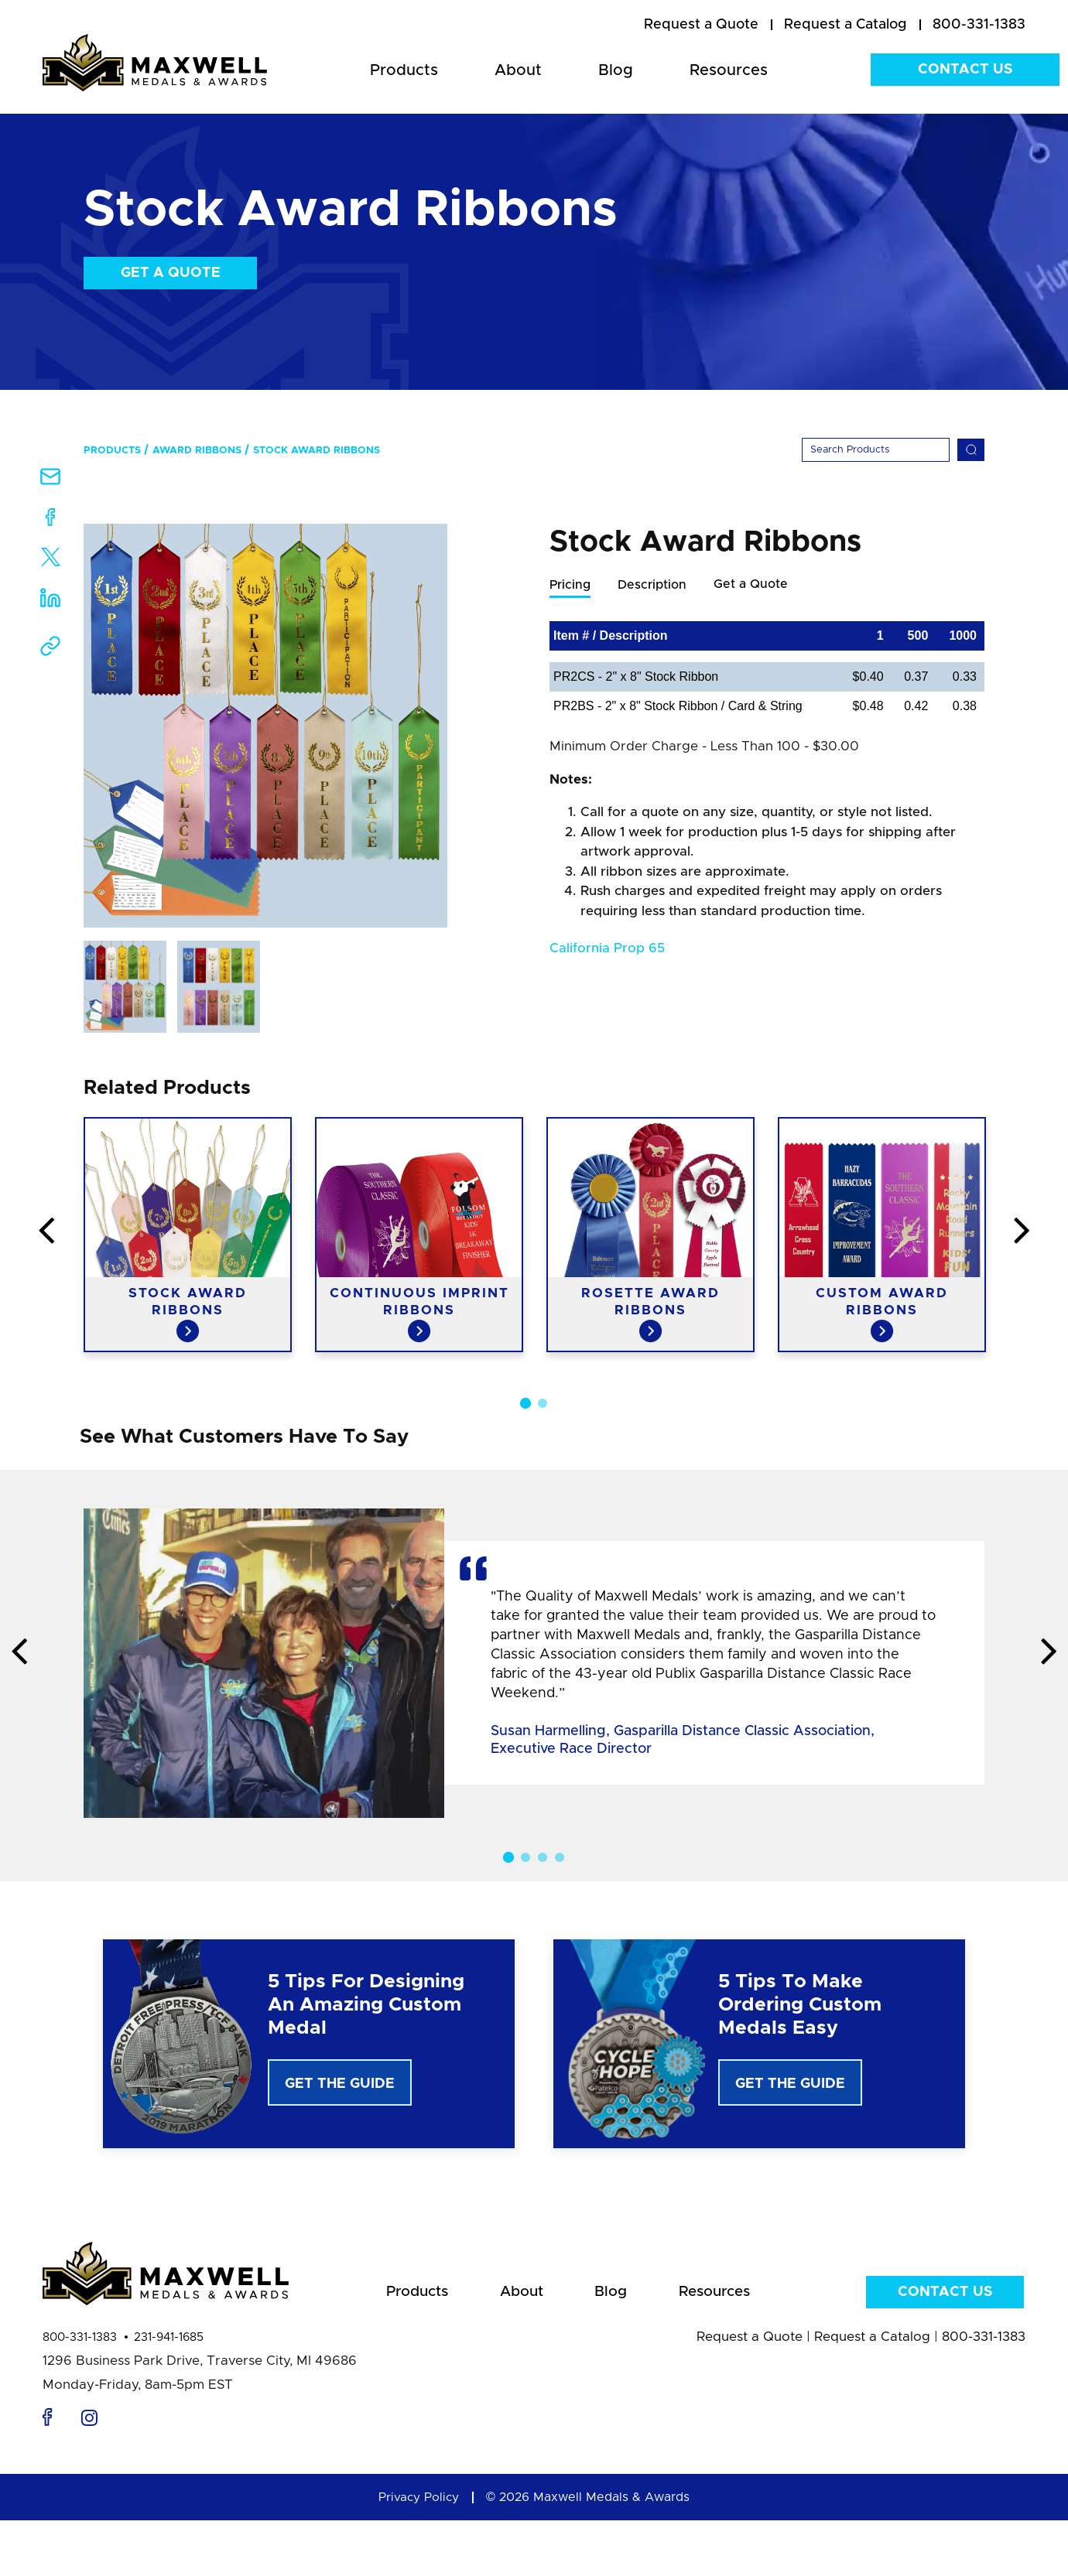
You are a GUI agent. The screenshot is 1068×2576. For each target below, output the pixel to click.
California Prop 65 (607, 948)
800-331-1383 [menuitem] (979, 25)
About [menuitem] (518, 70)
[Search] (876, 450)
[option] (265, 726)
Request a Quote (750, 2341)
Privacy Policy (419, 2502)
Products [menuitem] (404, 70)
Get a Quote (171, 273)
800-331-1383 (80, 2342)
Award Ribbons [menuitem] (196, 451)
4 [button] (559, 1857)
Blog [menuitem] (615, 70)
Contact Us (965, 70)
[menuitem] (701, 25)
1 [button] (525, 1403)
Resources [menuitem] (729, 70)
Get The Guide (340, 2084)
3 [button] (542, 1857)
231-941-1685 (169, 2342)
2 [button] (542, 1403)
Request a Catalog (872, 2341)
